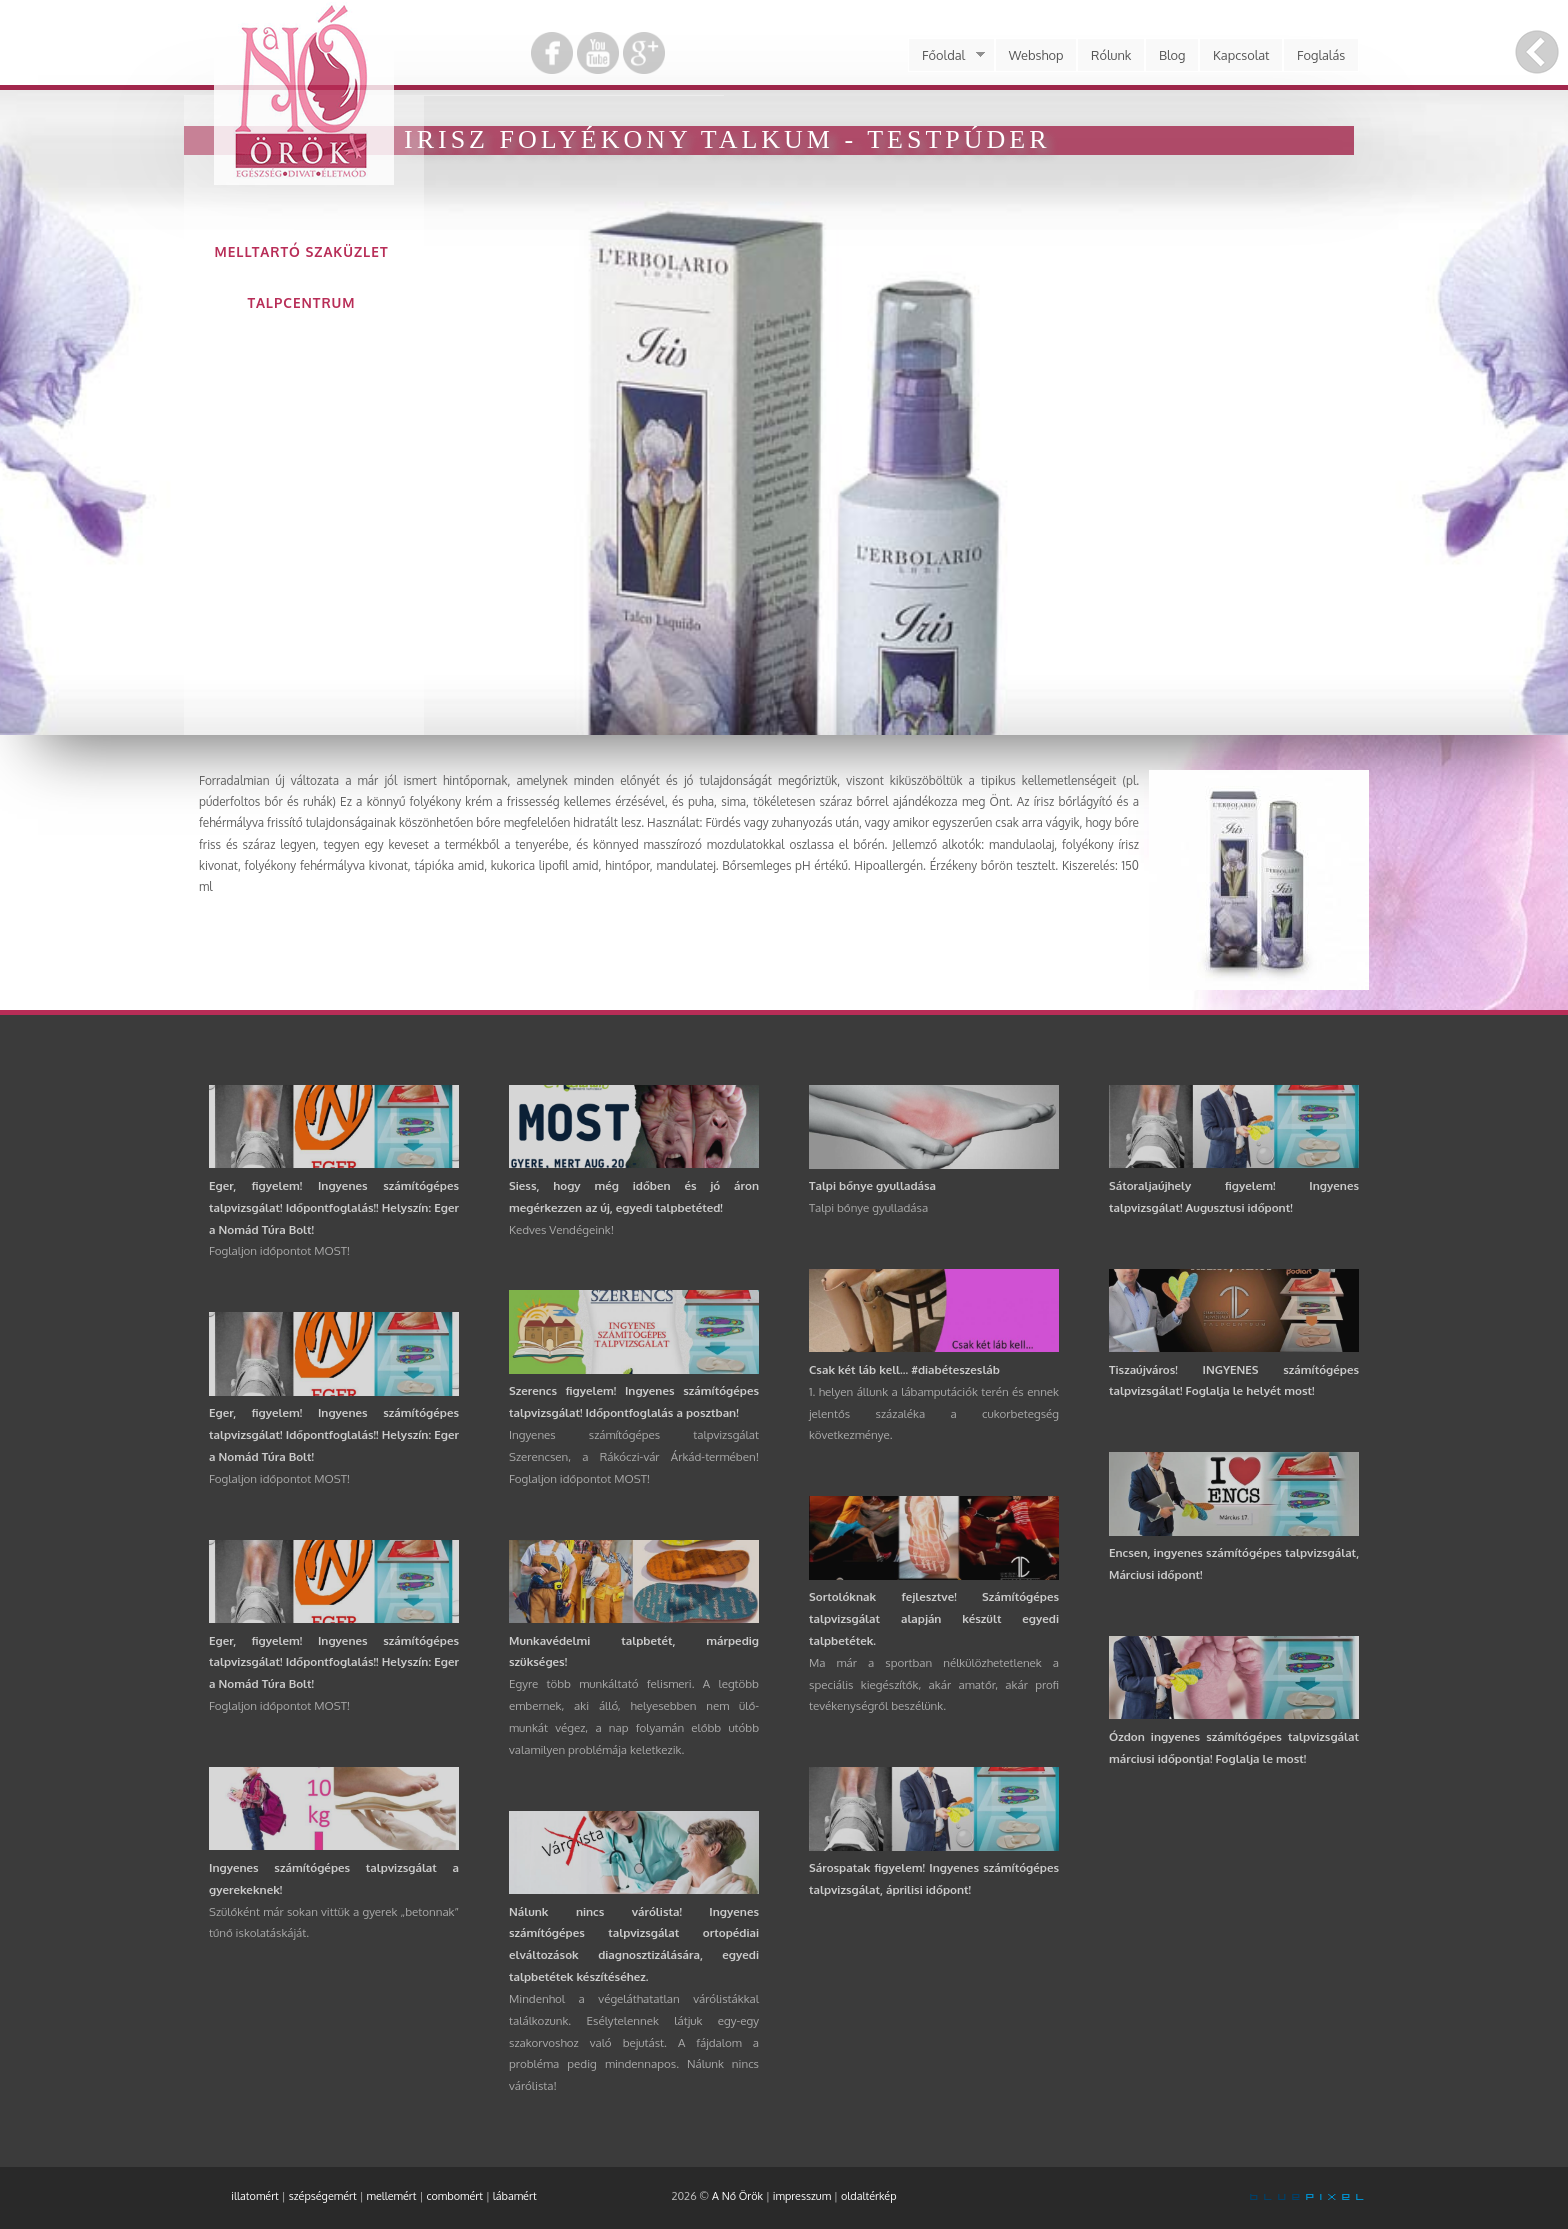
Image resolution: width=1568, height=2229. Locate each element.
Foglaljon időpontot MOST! (279, 1250)
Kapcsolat (1241, 55)
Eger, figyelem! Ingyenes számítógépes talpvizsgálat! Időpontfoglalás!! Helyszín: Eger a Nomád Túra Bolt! (334, 1207)
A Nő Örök (737, 2196)
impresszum (802, 2196)
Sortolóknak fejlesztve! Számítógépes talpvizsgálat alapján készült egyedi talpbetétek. (934, 1618)
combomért (454, 2196)
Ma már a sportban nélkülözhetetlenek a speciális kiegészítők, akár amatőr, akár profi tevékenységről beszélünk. (934, 1684)
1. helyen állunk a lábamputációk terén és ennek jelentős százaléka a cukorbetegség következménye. (934, 1413)
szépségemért (323, 2196)
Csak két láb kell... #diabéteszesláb (904, 1369)
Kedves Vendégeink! (561, 1229)
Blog (1172, 55)
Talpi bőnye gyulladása (872, 1185)
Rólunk (1111, 55)
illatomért (255, 2196)
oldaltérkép (869, 2196)
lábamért (515, 2196)
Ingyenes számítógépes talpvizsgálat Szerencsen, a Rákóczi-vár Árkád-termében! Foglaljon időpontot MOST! (634, 1456)
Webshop (1036, 55)
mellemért (392, 2196)
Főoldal (946, 55)
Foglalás (1321, 55)
